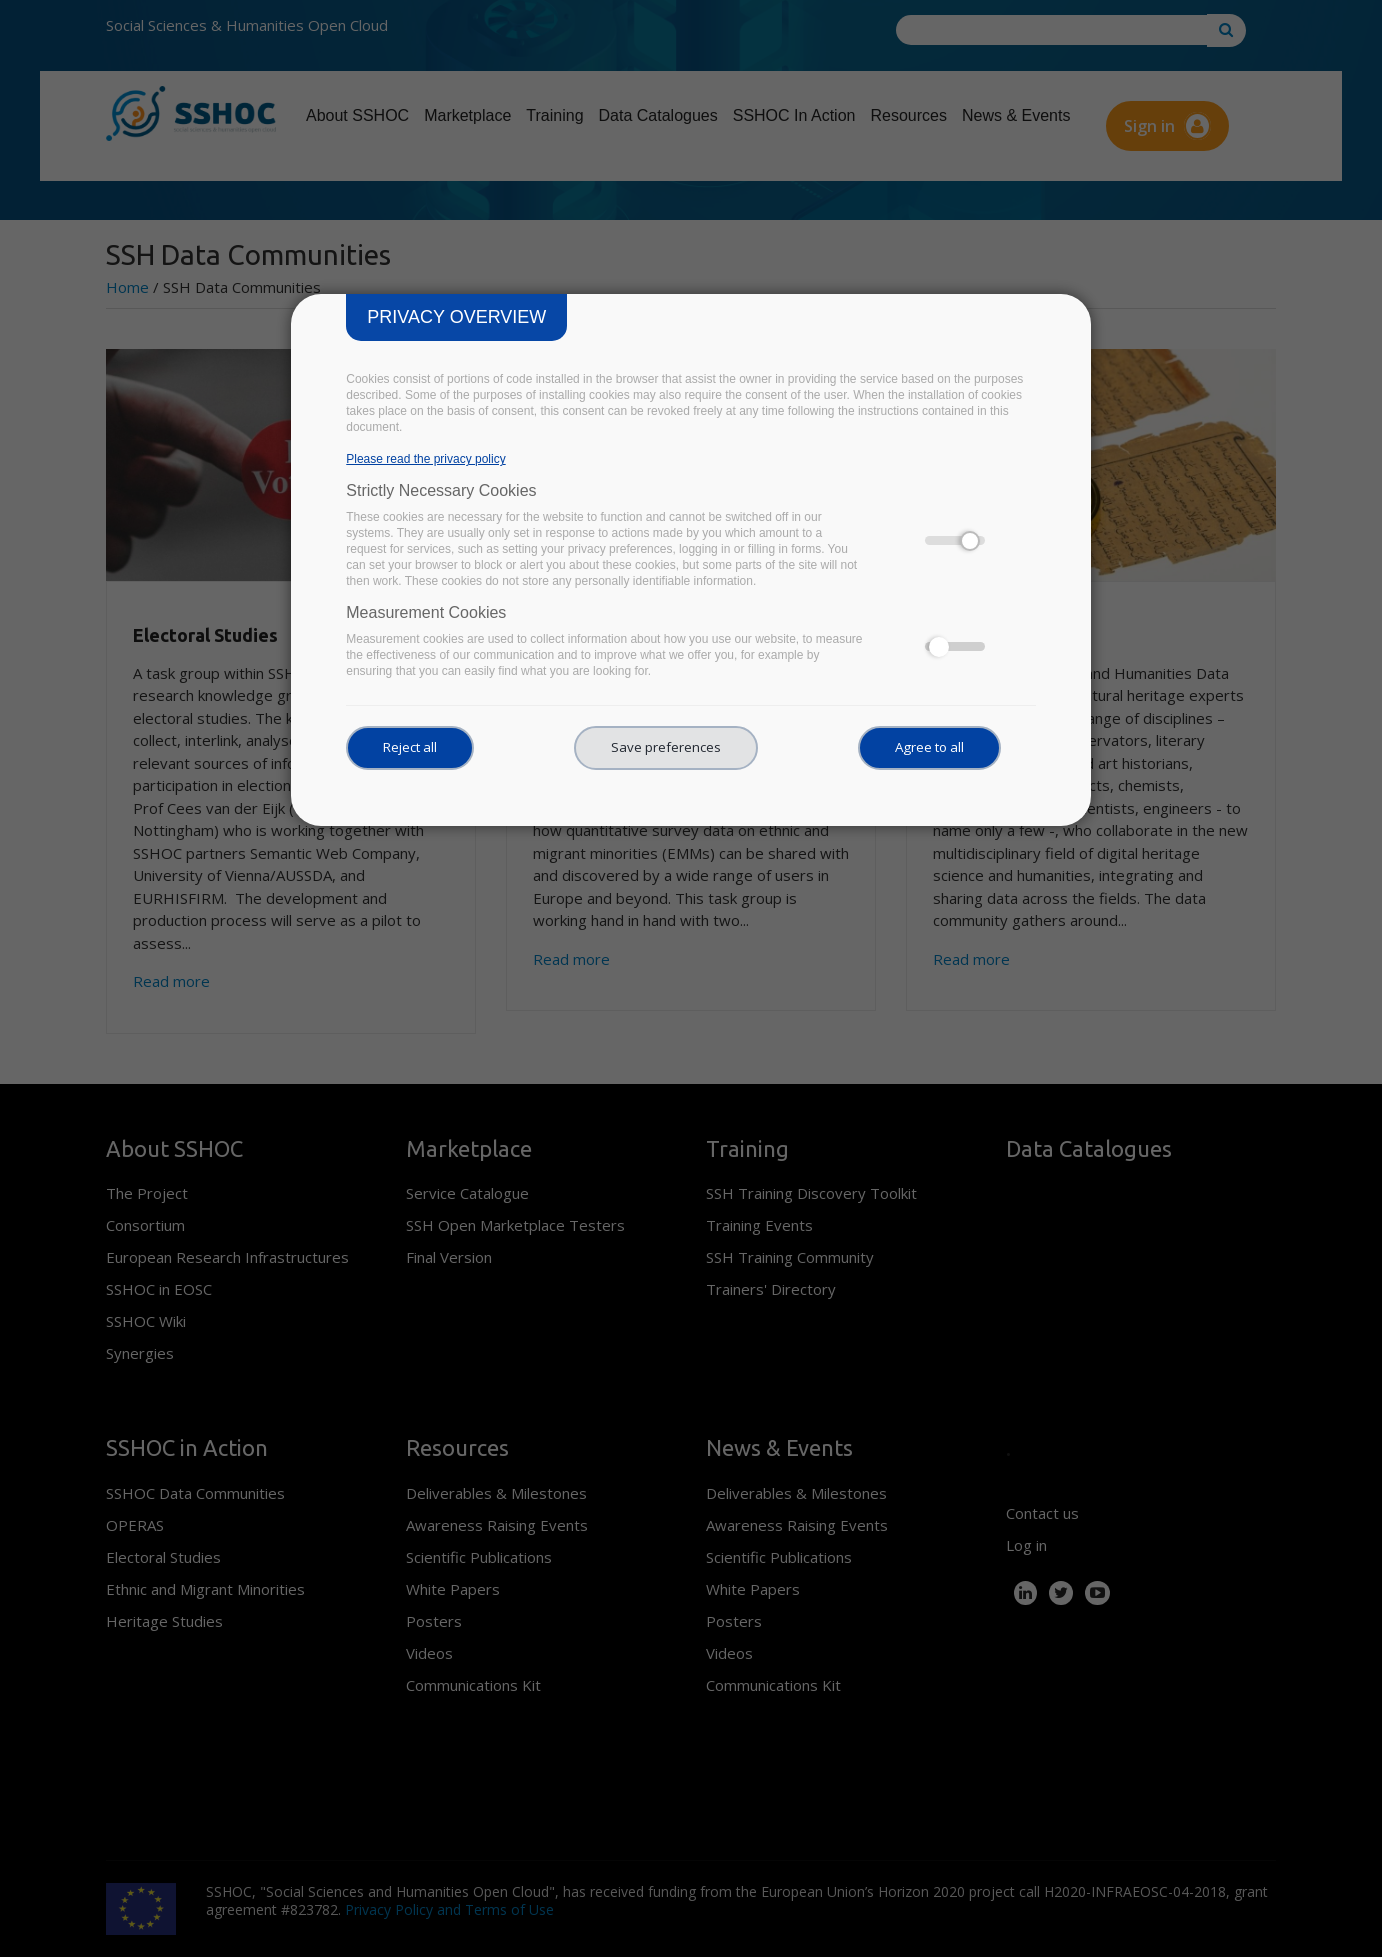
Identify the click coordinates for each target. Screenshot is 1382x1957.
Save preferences (666, 747)
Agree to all (929, 747)
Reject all (410, 747)
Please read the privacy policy (425, 459)
